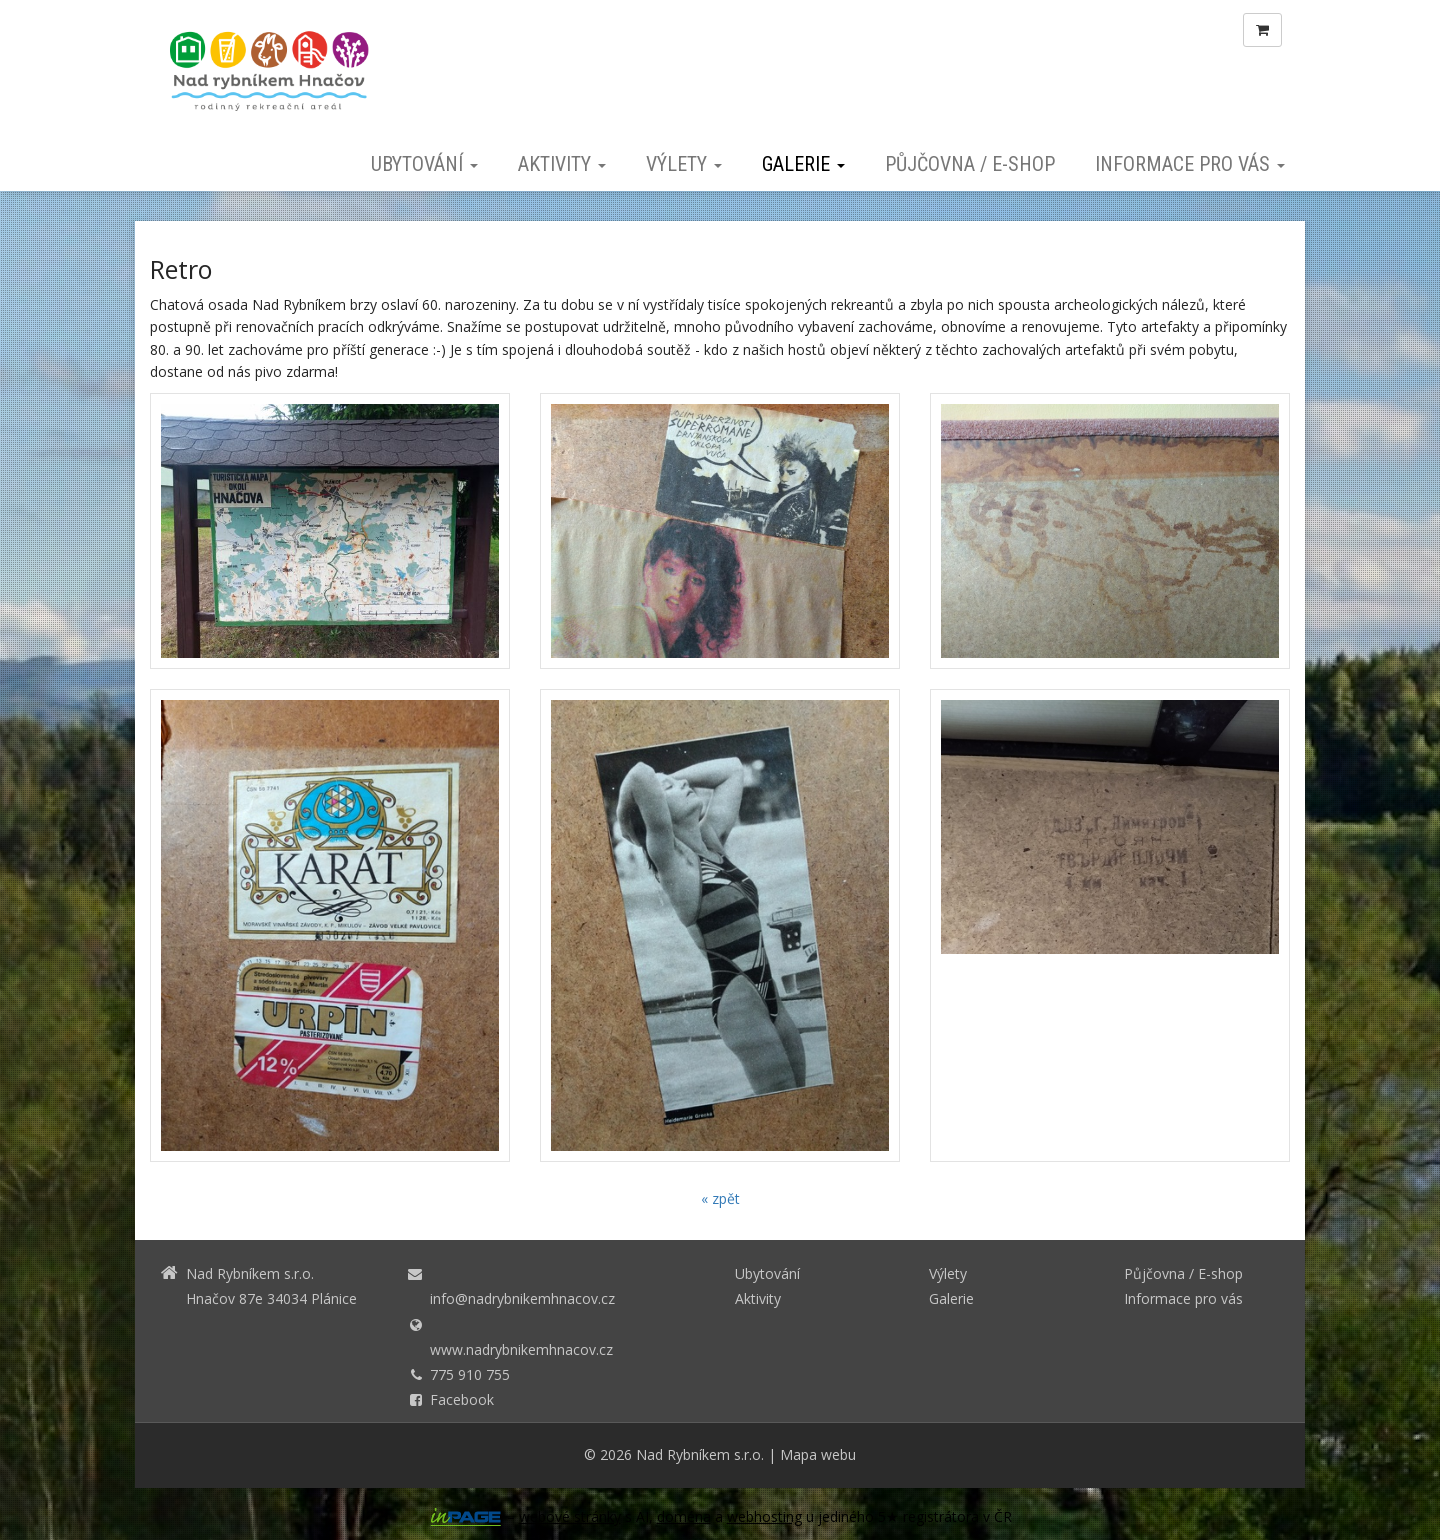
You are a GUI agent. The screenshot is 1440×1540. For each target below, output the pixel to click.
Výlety (684, 164)
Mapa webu (818, 1454)
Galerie (803, 164)
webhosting (764, 1516)
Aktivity (562, 164)
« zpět (720, 1198)
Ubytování (424, 164)
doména (684, 1516)
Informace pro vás (1190, 164)
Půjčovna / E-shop (970, 164)
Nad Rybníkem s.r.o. (700, 1454)
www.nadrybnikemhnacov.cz (521, 1349)
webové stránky (570, 1516)
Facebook (462, 1399)
